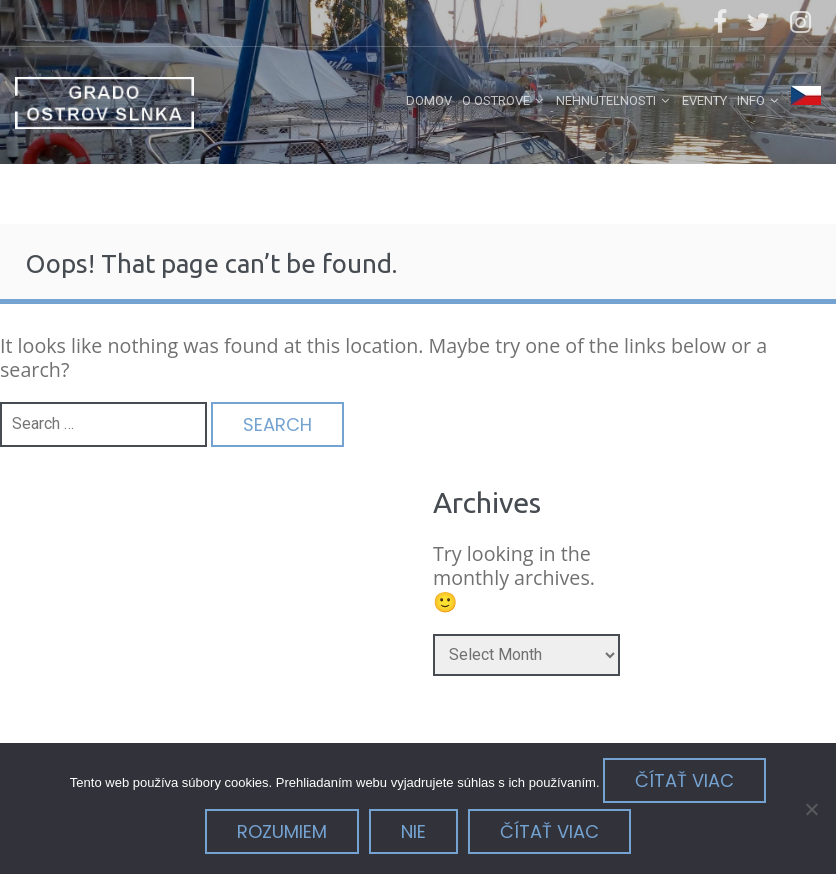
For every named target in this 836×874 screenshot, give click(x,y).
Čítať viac (684, 780)
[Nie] (811, 809)
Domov (429, 100)
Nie (413, 831)
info (751, 100)
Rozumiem (282, 831)
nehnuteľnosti (606, 100)
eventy (704, 100)
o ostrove (496, 100)
